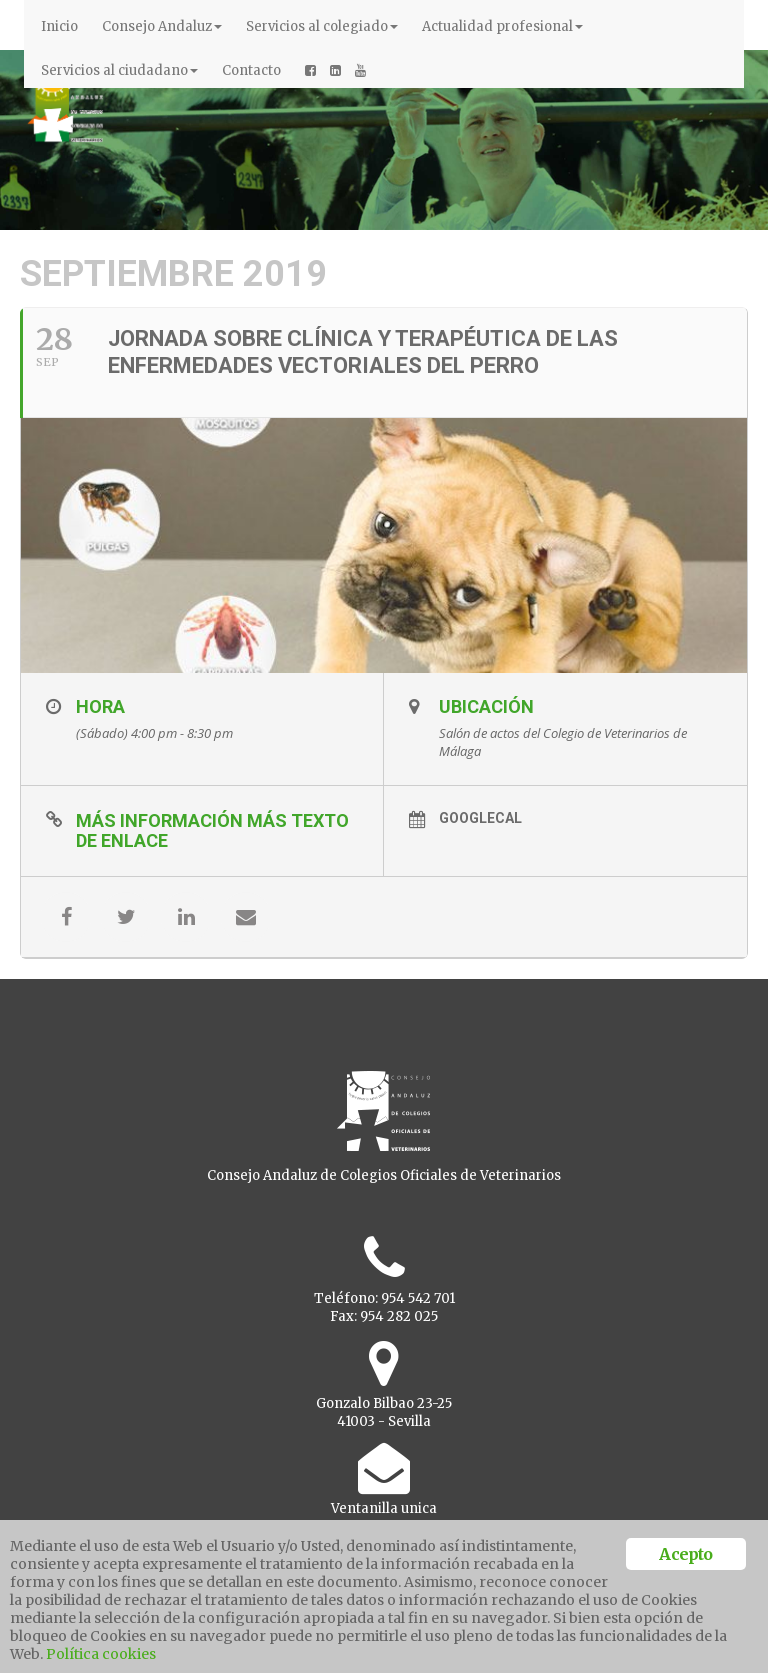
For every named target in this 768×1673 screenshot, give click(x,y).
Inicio (59, 26)
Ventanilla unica (384, 1508)
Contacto (251, 70)
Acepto (685, 1554)
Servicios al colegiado (322, 26)
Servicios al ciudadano (119, 70)
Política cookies (101, 1654)
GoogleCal (480, 818)
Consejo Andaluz (162, 26)
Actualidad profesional (502, 26)
